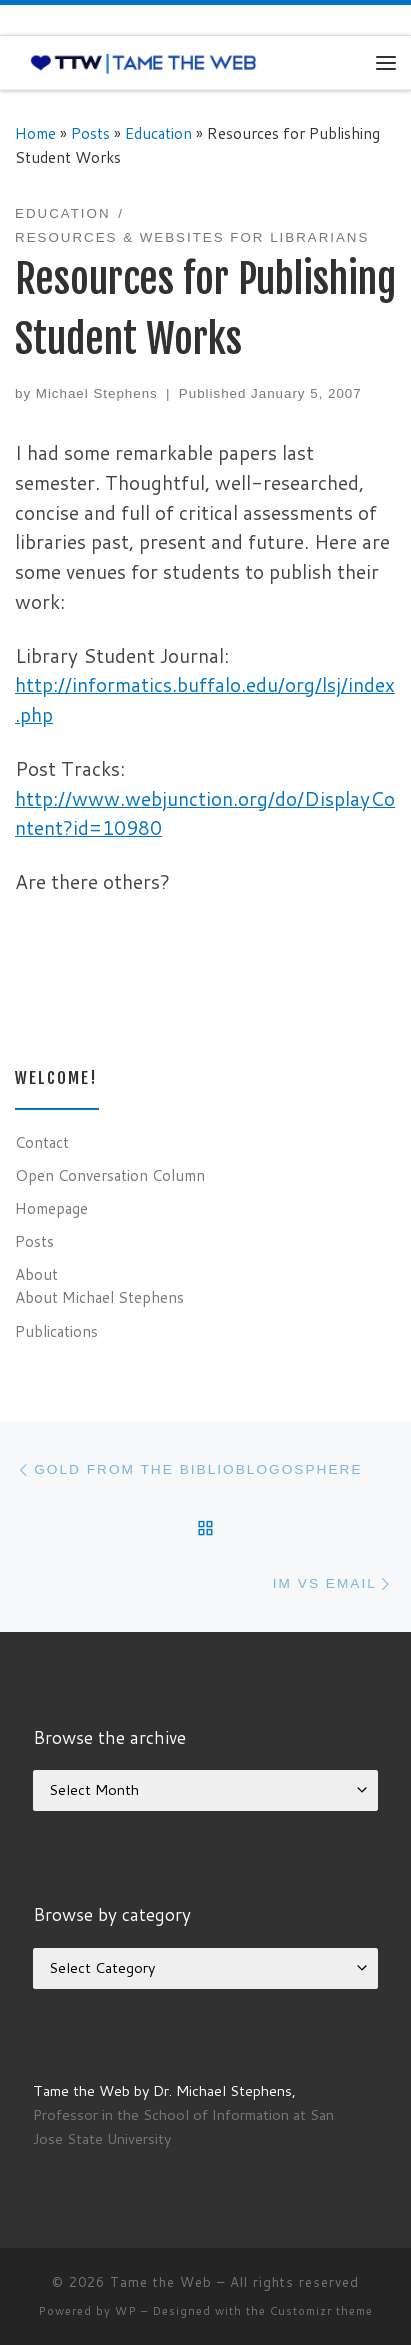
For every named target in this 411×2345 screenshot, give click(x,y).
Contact (42, 1142)
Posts (90, 133)
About (36, 1274)
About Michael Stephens (99, 1297)
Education (158, 133)
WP (126, 2311)
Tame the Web (161, 2282)
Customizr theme (321, 2311)
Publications (56, 1331)
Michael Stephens (97, 393)
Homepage (51, 1208)
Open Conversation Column (110, 1175)
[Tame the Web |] (143, 62)
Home (35, 133)
